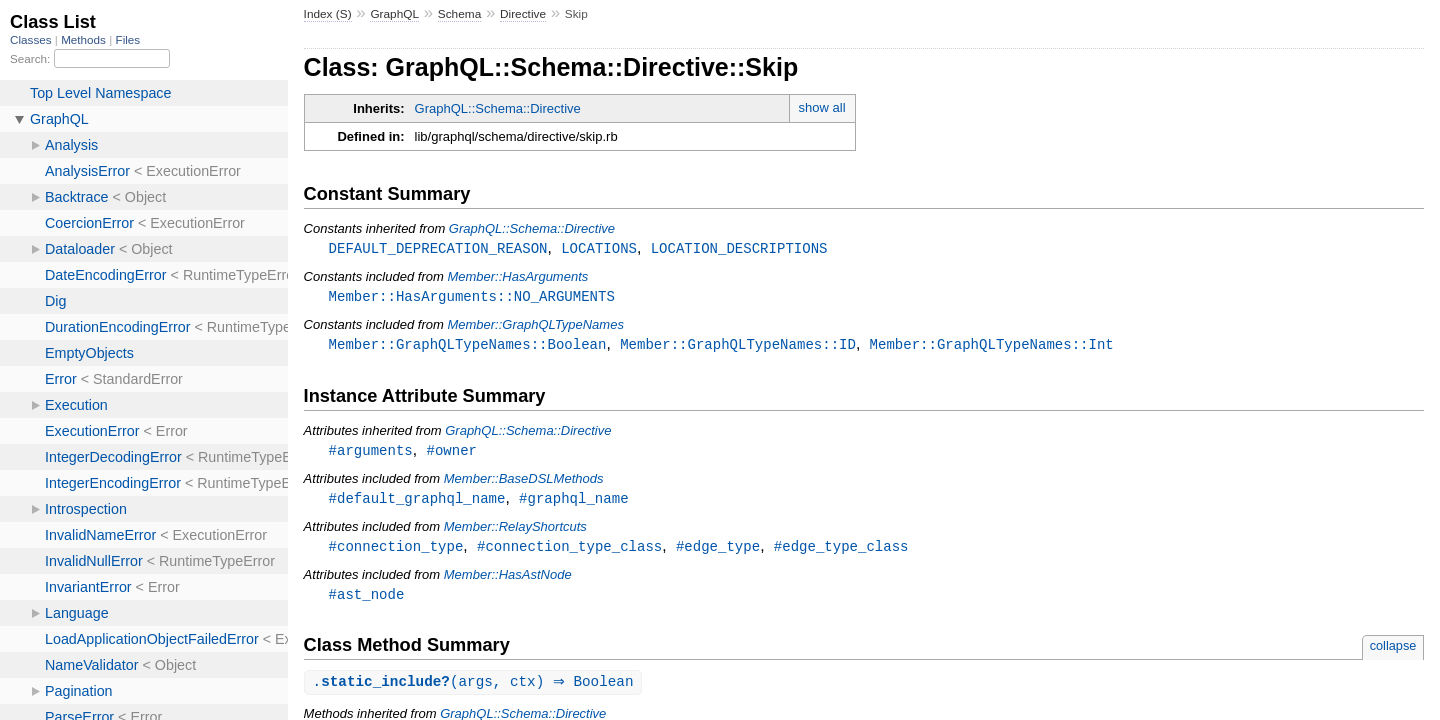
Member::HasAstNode (508, 580)
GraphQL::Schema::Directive (498, 108)
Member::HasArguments (517, 277)
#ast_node (367, 600)
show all (822, 107)
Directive (523, 14)
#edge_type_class (841, 551)
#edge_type (718, 551)
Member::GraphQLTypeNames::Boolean (468, 346)
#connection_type (396, 551)
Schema (459, 14)
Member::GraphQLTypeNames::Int (992, 346)
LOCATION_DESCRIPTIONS (739, 248)
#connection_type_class (569, 551)
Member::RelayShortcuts (515, 531)
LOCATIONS (599, 248)
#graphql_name (573, 502)
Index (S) (328, 14)
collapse (1393, 652)
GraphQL (394, 14)
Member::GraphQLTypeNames (535, 326)
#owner (451, 453)
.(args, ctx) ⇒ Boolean (476, 689)
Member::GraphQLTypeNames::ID (738, 346)
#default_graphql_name (417, 502)
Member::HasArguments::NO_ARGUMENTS (472, 297)
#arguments (371, 453)
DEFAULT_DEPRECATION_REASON (438, 248)
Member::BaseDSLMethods (524, 482)
